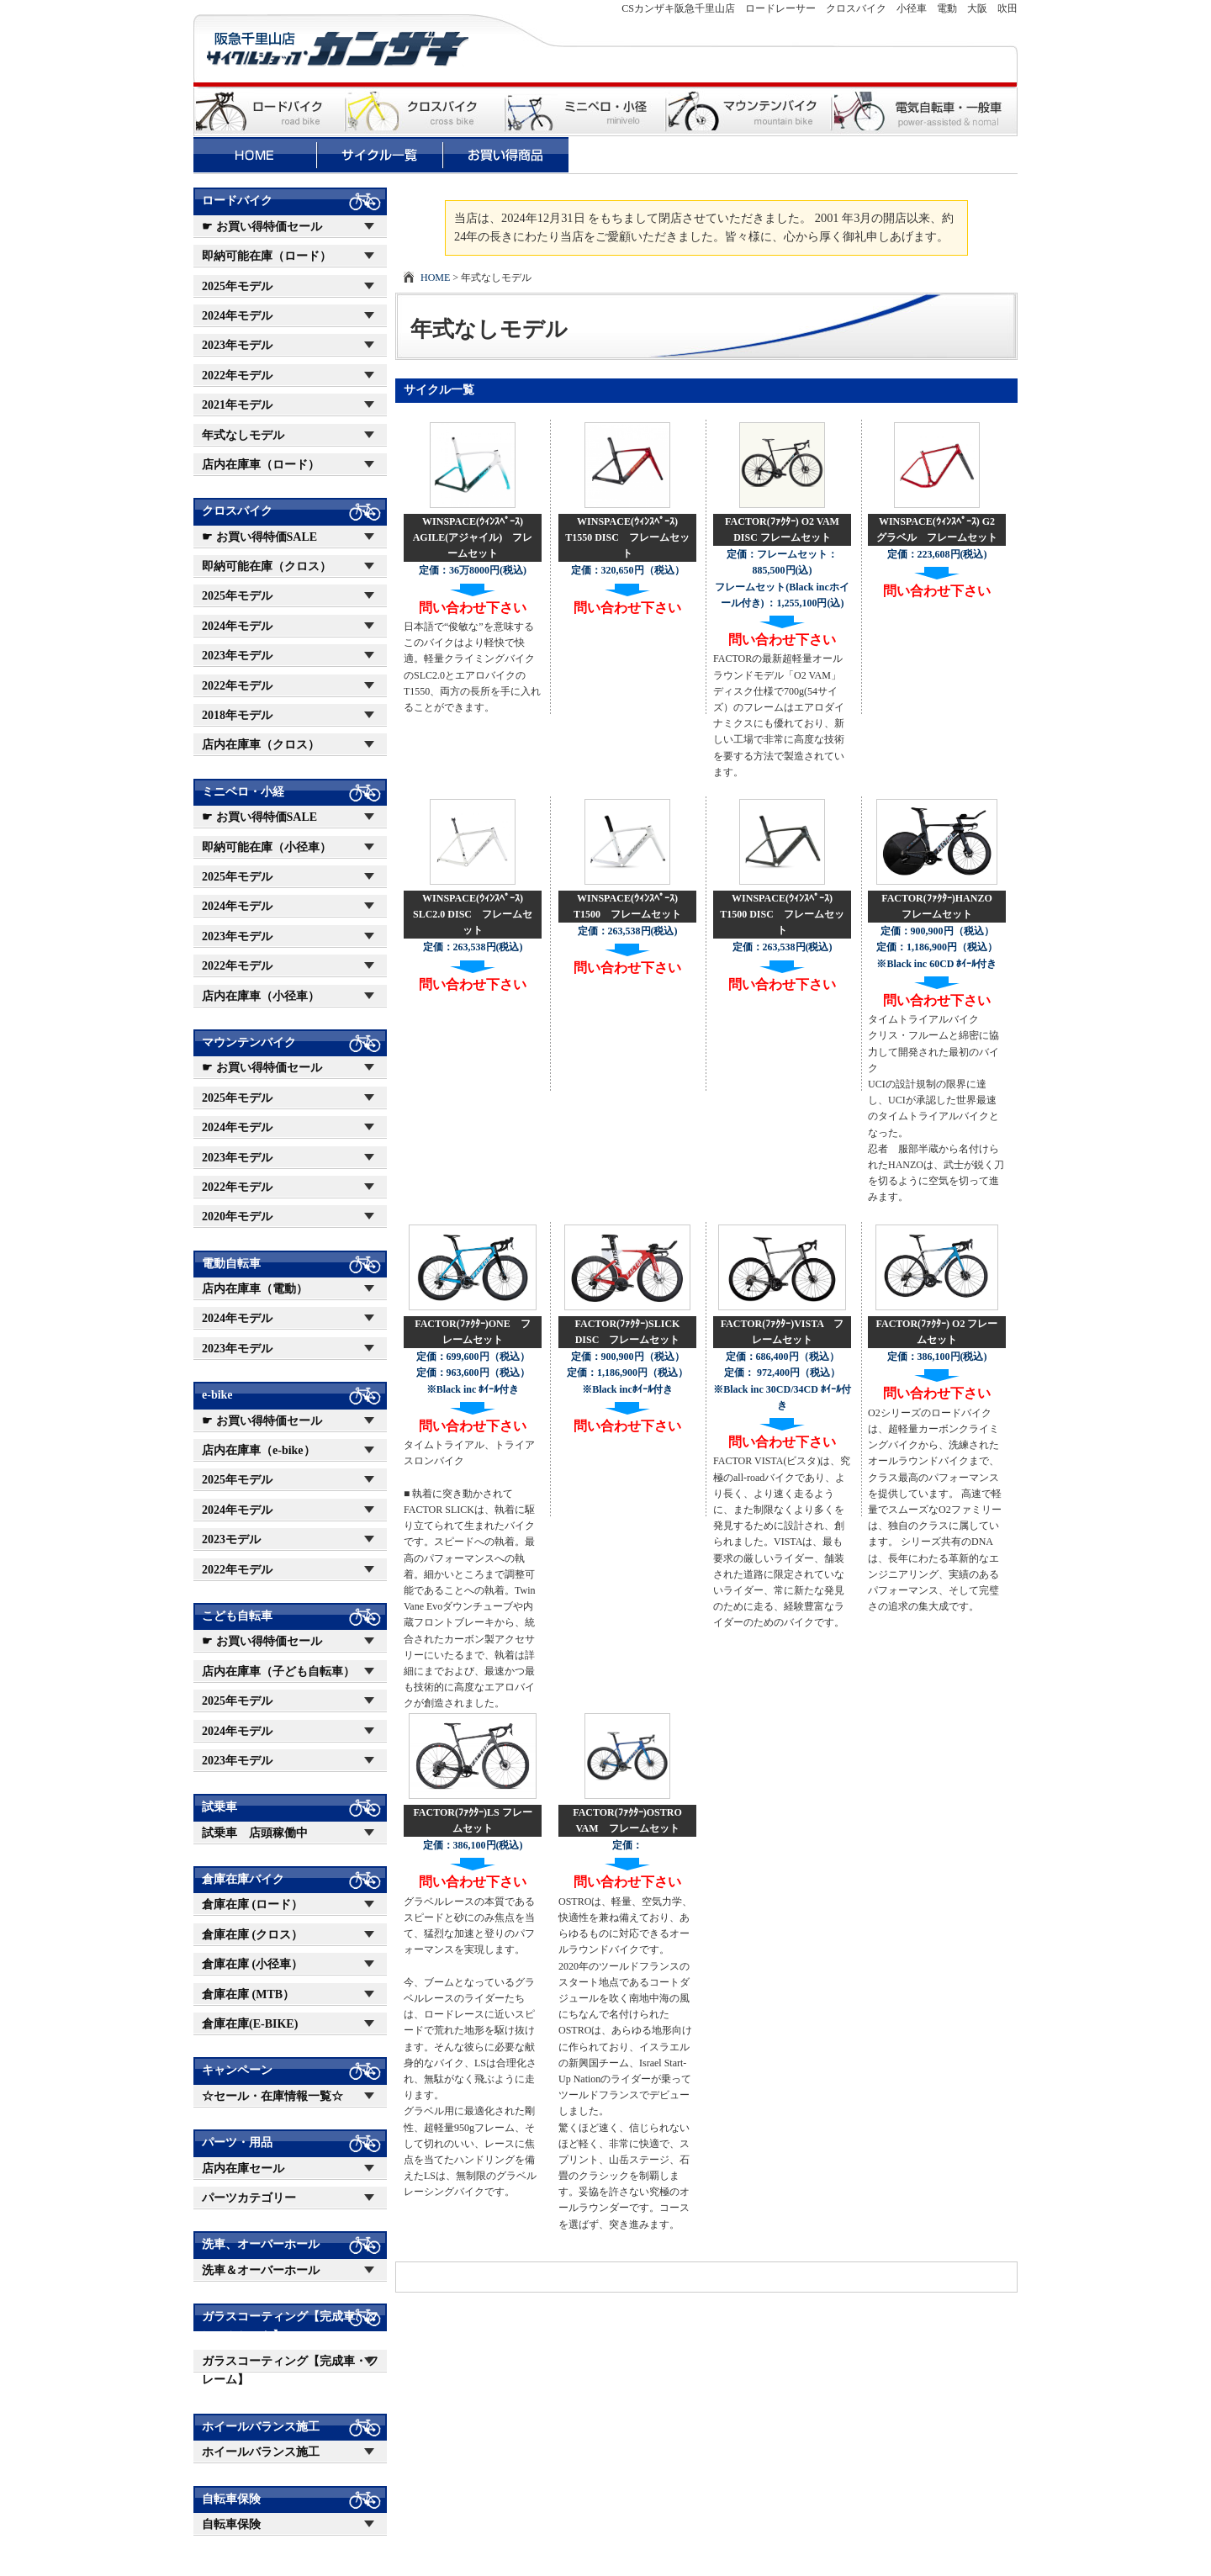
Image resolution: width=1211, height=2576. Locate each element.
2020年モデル (237, 1216)
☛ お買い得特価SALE (259, 537)
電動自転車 (231, 1263)
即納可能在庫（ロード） (266, 256)
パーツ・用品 (237, 2142)
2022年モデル (237, 375)
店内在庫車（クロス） (261, 744)
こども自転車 (237, 1616)
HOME (435, 277)
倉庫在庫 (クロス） (252, 1934)
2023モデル (231, 1539)
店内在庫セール (243, 2168)
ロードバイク (237, 200)
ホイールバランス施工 (261, 2426)
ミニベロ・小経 (243, 791)
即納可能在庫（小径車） (266, 847)
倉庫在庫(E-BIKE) (250, 2024)
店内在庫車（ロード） (261, 464)
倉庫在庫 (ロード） (252, 1904)
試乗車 (219, 1807)
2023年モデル (237, 345)
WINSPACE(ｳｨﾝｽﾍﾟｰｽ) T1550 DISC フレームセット (627, 537)
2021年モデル (237, 405)
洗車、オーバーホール (261, 2244)
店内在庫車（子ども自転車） (278, 1671)
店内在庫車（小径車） (261, 996)
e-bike (217, 1395)
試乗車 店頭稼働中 (255, 1833)
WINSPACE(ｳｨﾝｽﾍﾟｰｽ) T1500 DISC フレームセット (782, 914)
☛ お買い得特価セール (262, 226)
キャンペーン (237, 2070)
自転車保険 (231, 2499)
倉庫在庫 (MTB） (248, 1994)
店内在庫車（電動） (255, 1289)
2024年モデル (237, 315)
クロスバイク (237, 511)
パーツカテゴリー (249, 2198)
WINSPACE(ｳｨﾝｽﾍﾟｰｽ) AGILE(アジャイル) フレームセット (473, 537)
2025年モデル (237, 286)
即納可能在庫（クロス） (266, 566)
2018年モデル (237, 715)
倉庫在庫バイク (243, 1879)
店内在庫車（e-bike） (258, 1450)
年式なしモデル (243, 435)
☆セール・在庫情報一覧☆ (272, 2096)
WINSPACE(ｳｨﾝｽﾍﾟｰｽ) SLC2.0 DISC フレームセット (472, 914)
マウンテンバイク (249, 1042)
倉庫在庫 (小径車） (252, 1964)
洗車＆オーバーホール (261, 2270)
